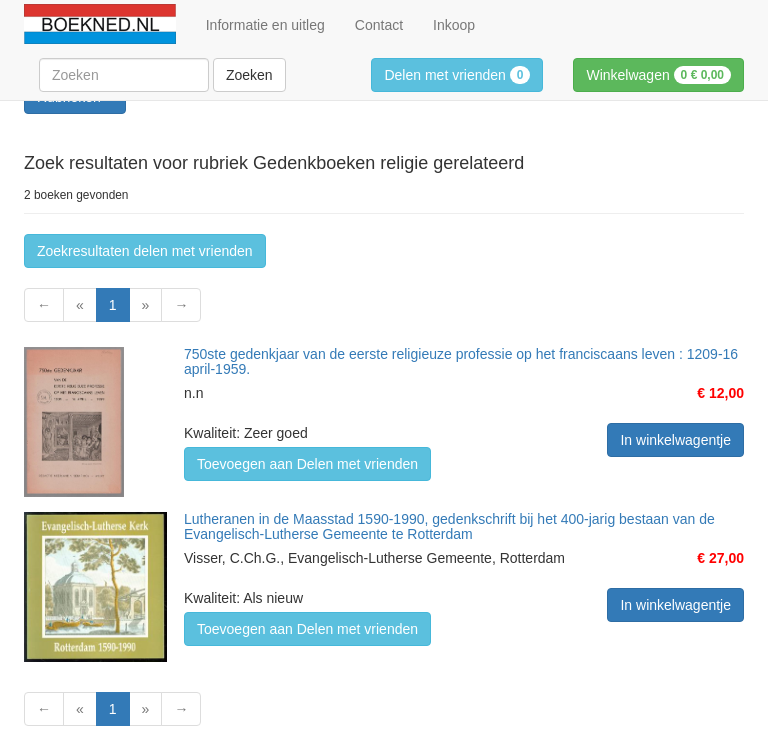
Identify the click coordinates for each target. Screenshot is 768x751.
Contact (379, 25)
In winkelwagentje (675, 440)
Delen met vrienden (457, 75)
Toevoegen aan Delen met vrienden (307, 464)
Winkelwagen (658, 75)
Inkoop (454, 25)
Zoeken (249, 75)
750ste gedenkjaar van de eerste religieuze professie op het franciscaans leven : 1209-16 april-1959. (461, 361)
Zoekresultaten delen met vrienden (145, 251)
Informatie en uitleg (265, 25)
